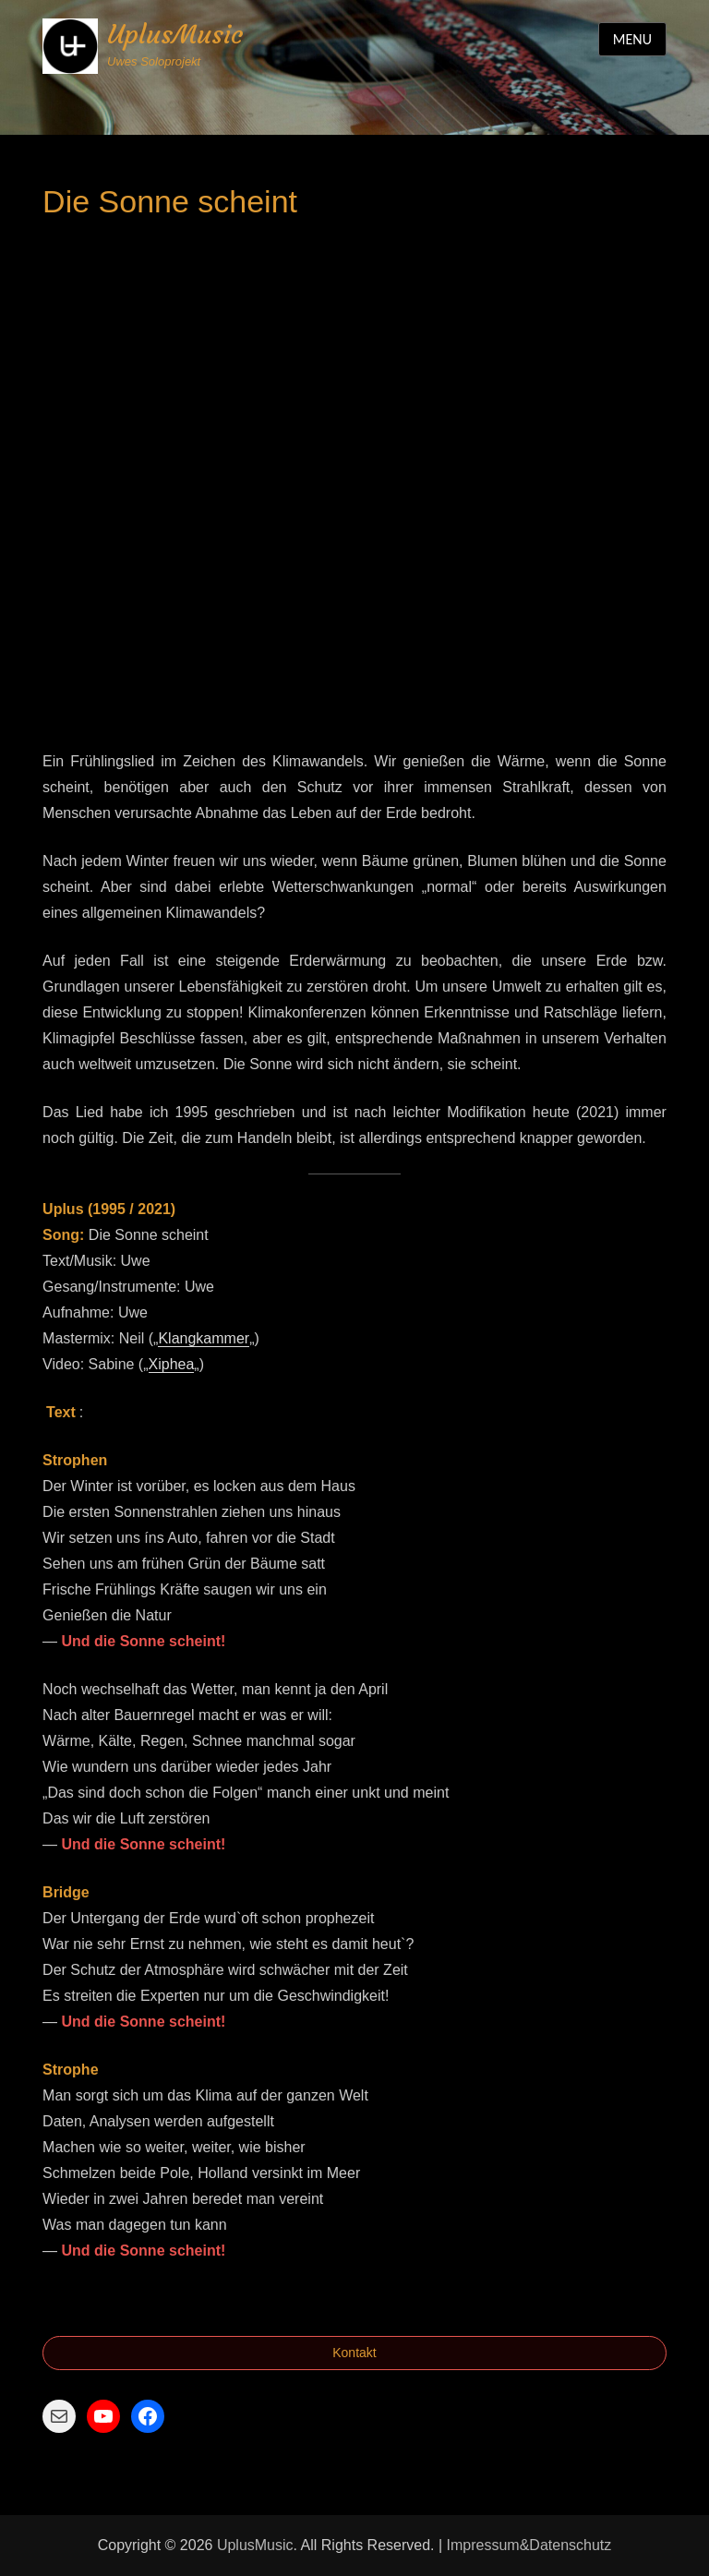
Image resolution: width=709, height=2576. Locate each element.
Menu (632, 39)
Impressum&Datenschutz (529, 2545)
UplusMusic (175, 34)
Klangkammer (203, 1338)
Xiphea (172, 1364)
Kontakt (354, 2352)
